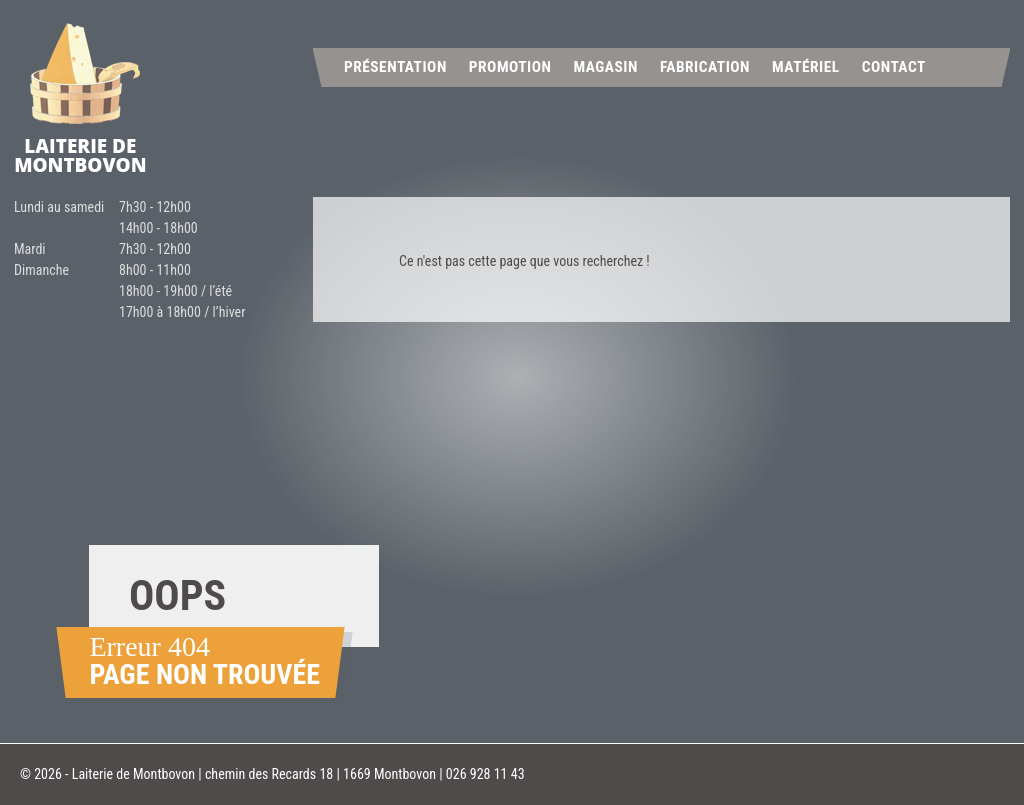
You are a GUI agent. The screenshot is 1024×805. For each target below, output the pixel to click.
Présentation (395, 67)
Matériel (806, 67)
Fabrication (705, 67)
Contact (894, 67)
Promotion (510, 67)
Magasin (605, 67)
